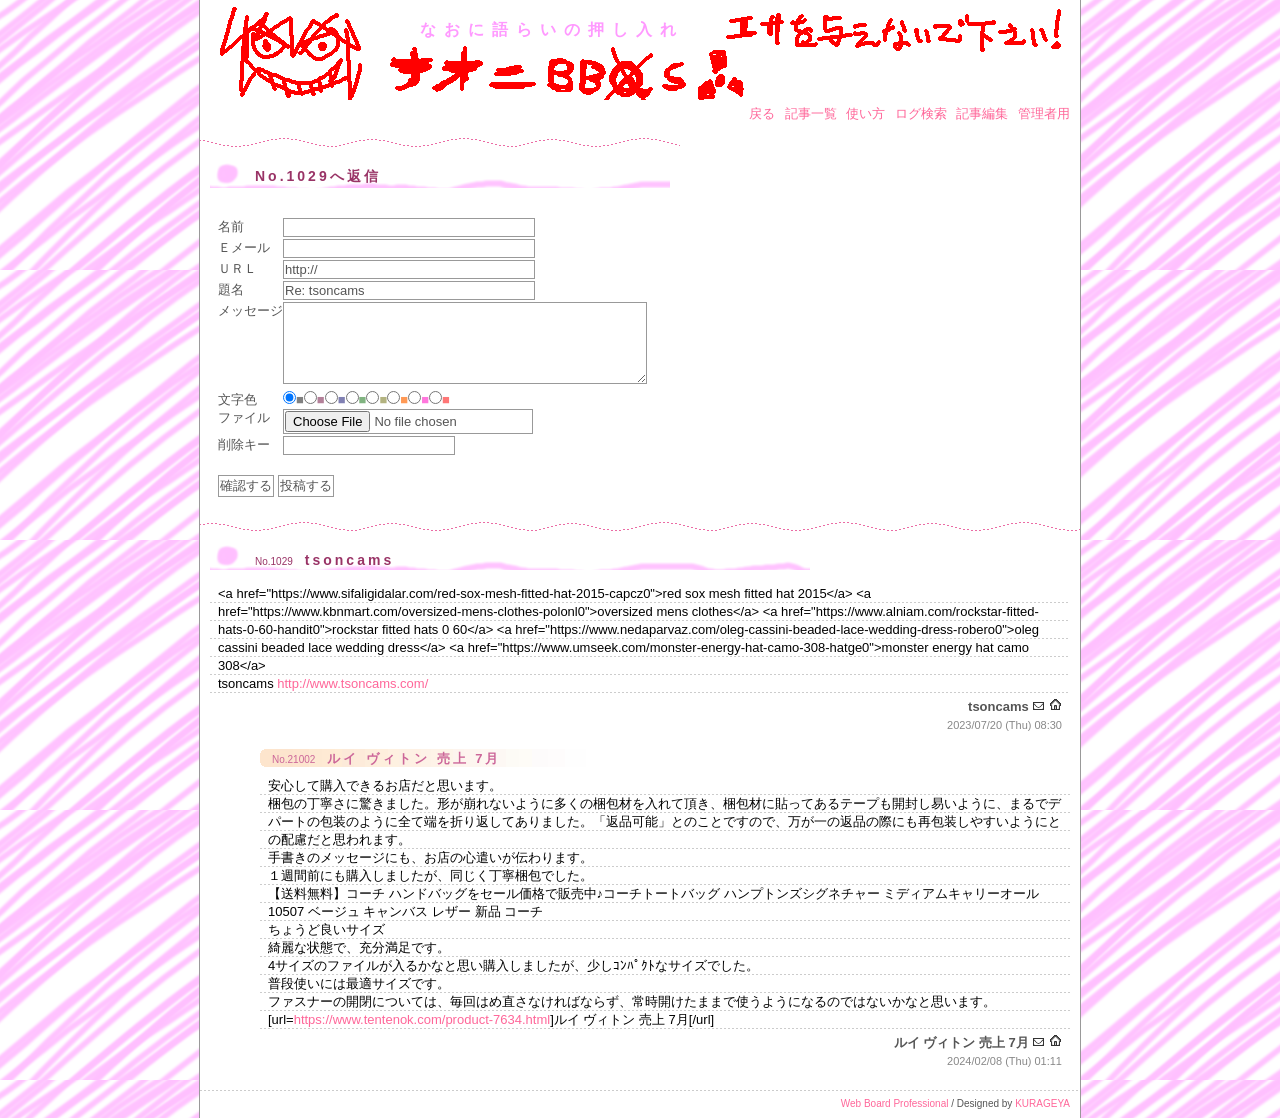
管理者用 (1044, 113)
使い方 (865, 113)
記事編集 (982, 113)
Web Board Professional (895, 1103)
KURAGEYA (1042, 1103)
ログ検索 (921, 113)
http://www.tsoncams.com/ (352, 683)
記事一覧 (811, 113)
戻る (762, 113)
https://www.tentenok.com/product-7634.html (422, 1019)
